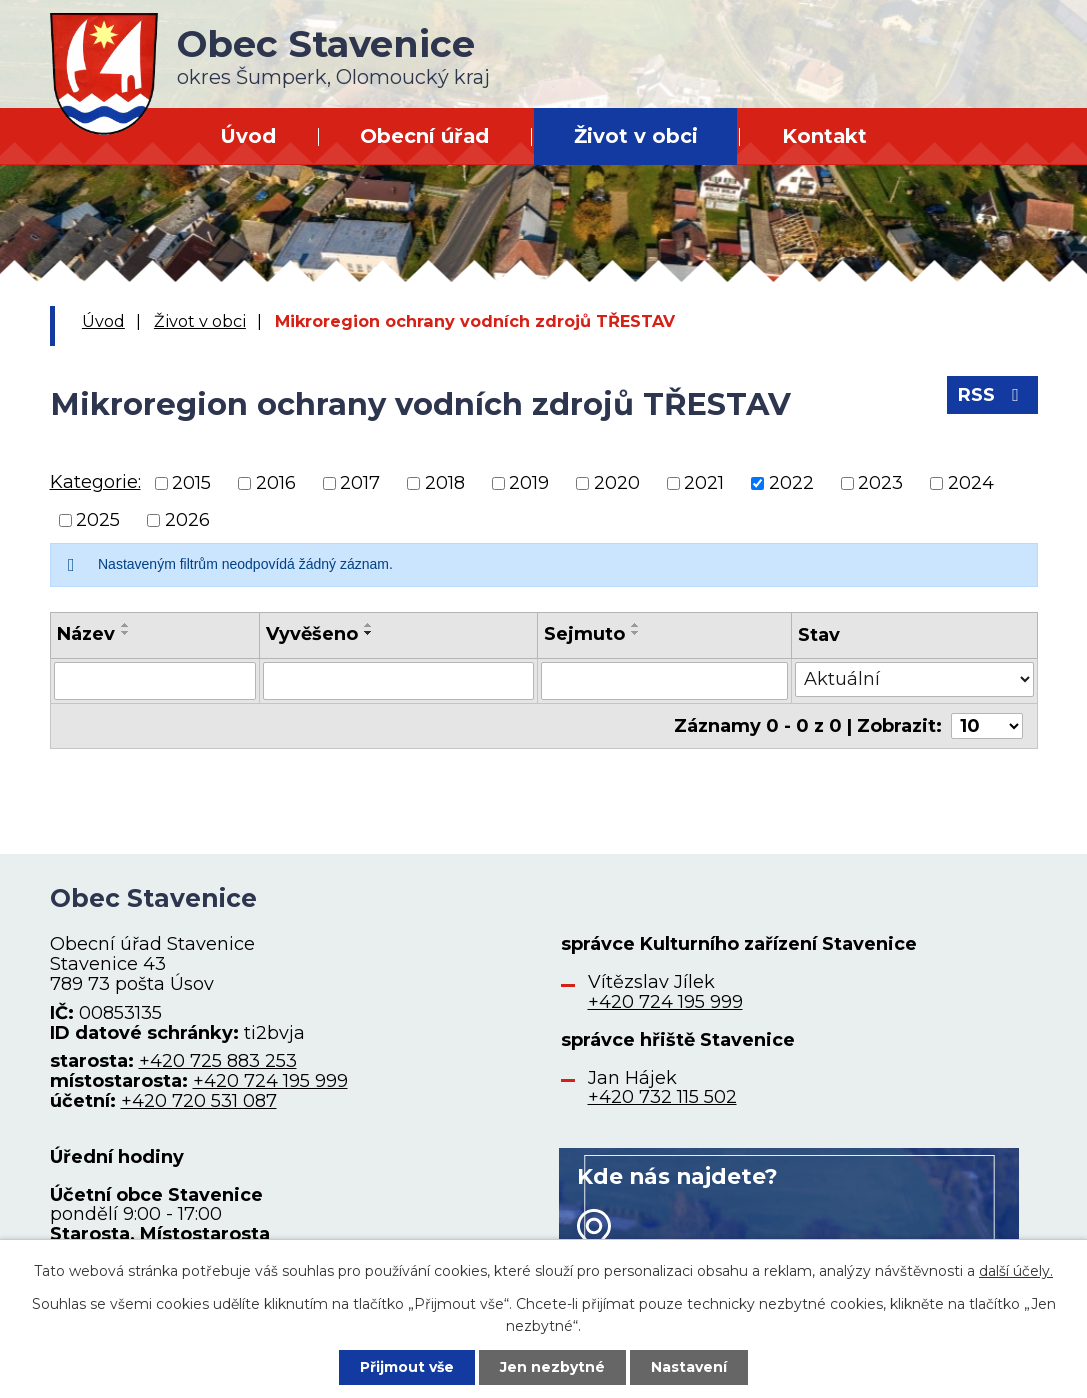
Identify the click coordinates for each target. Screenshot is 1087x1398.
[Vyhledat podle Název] (155, 681)
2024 (971, 483)
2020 (617, 483)
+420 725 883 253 (218, 1061)
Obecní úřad (424, 136)
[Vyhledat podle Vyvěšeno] (398, 681)
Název (86, 634)
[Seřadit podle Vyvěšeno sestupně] (369, 633)
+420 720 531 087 (199, 1101)
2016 (276, 483)
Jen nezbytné (552, 1367)
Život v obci (636, 136)
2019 (529, 483)
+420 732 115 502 (662, 1097)
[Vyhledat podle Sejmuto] (664, 681)
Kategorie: (95, 482)
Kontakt (824, 136)
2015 (191, 483)
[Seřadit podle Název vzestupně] (126, 625)
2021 (704, 483)
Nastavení (689, 1367)
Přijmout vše (407, 1367)
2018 (445, 483)
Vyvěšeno (312, 634)
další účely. (1016, 1271)
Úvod (248, 136)
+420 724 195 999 (270, 1081)
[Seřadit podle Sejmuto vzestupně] (636, 625)
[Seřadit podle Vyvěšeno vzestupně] (369, 625)
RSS (992, 395)
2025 (98, 520)
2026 (187, 520)
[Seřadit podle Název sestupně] (126, 633)
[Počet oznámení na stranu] (987, 726)
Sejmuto (584, 634)
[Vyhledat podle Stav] (914, 679)
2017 (360, 483)
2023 (880, 483)
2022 (791, 483)
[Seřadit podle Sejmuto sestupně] (636, 633)
